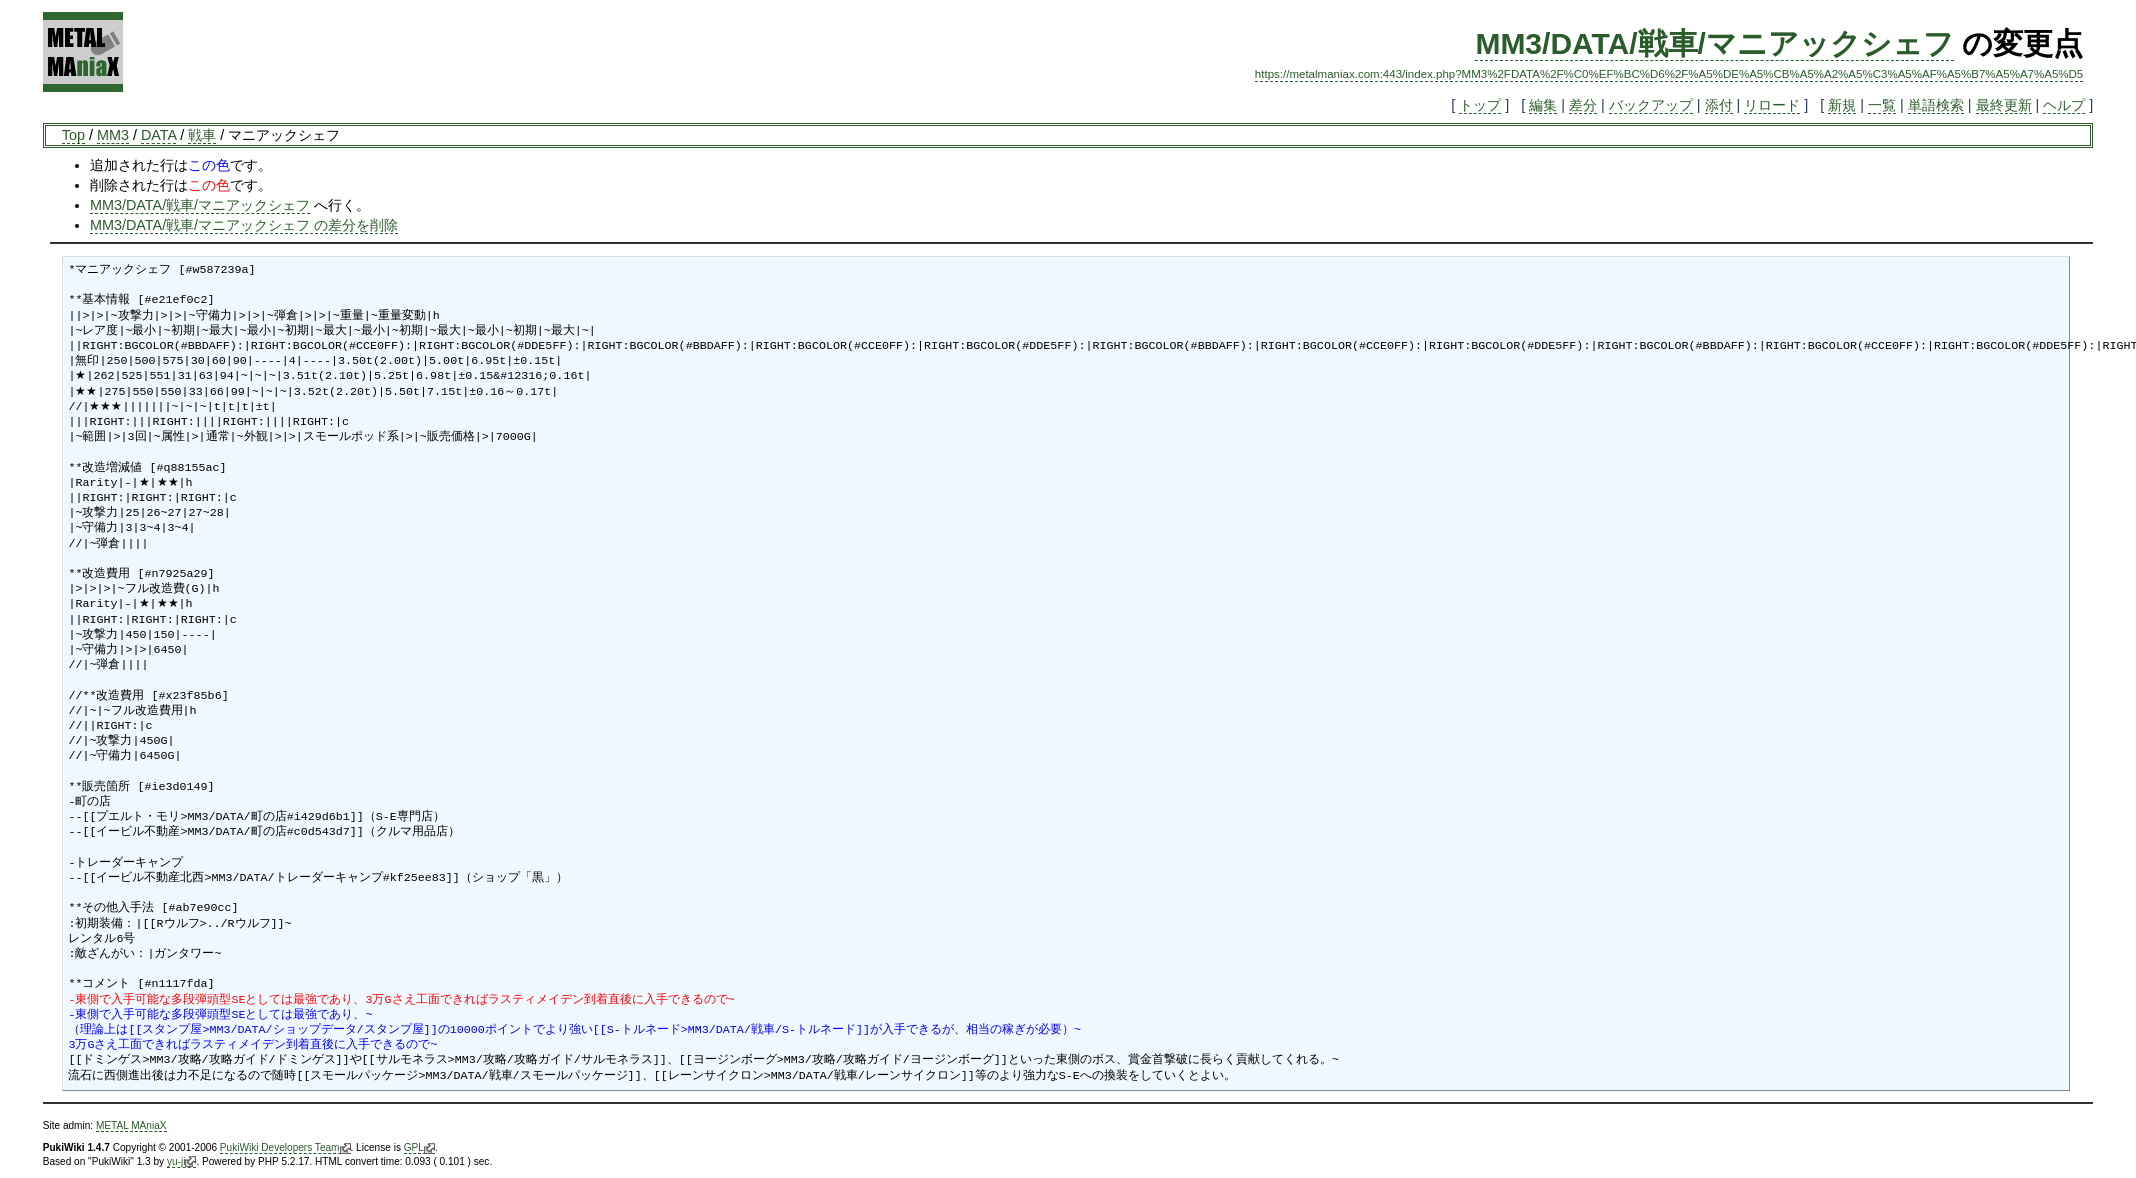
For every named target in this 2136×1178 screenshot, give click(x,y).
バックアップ (1651, 105)
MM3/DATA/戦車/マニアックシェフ (1714, 43)
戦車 (202, 135)
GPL (419, 1148)
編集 (1543, 105)
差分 (1583, 105)
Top (73, 135)
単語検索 (1936, 105)
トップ (1480, 105)
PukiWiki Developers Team (285, 1148)
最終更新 (2004, 105)
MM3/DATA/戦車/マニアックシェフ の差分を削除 (244, 225)
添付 (1719, 105)
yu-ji (181, 1162)
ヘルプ (2064, 105)
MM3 (113, 135)
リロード (1772, 105)
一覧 (1882, 105)
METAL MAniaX (131, 1125)
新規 (1842, 105)
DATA (158, 135)
